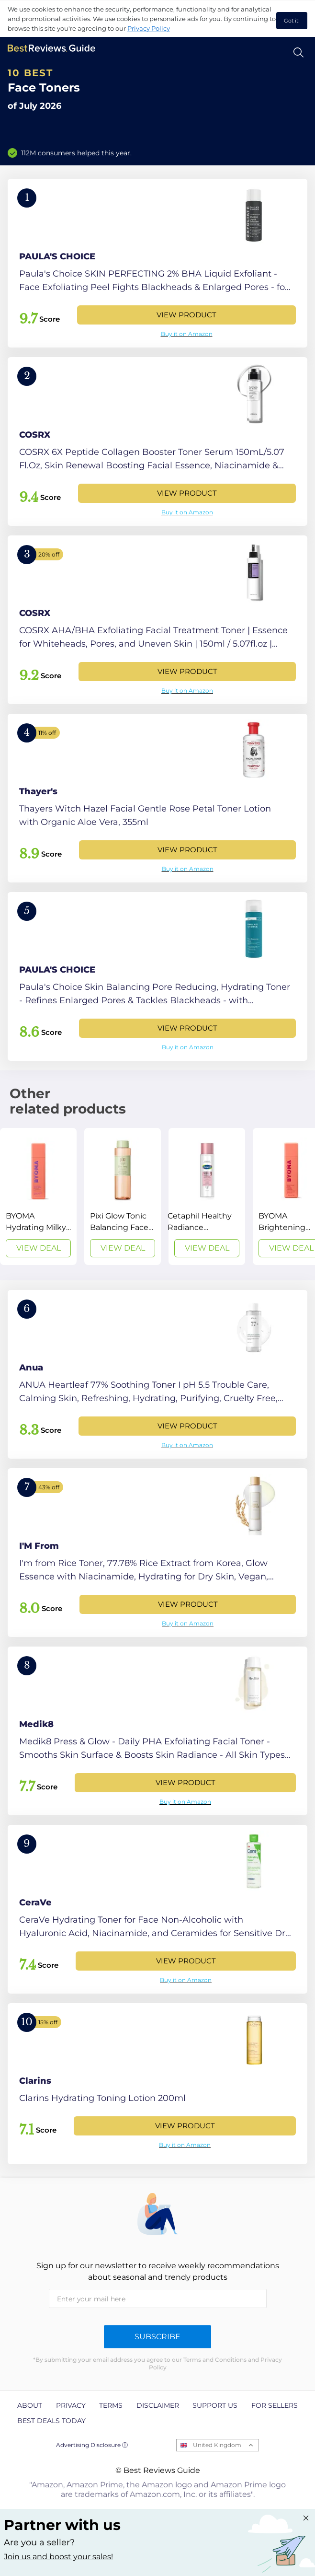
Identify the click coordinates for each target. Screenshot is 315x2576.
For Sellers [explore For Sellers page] (274, 2405)
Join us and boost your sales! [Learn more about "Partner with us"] (58, 2556)
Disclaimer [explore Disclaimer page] (157, 2405)
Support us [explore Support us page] (214, 2405)
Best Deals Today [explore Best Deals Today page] (51, 2420)
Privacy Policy (148, 28)
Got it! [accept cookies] (292, 20)
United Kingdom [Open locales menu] (217, 2444)
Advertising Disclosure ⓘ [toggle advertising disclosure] (92, 2444)
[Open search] (298, 52)
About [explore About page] (29, 2405)
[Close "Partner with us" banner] (306, 2518)
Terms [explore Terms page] (111, 2405)
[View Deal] (38, 1196)
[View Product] (157, 263)
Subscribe (157, 2336)
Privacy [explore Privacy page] (71, 2405)
